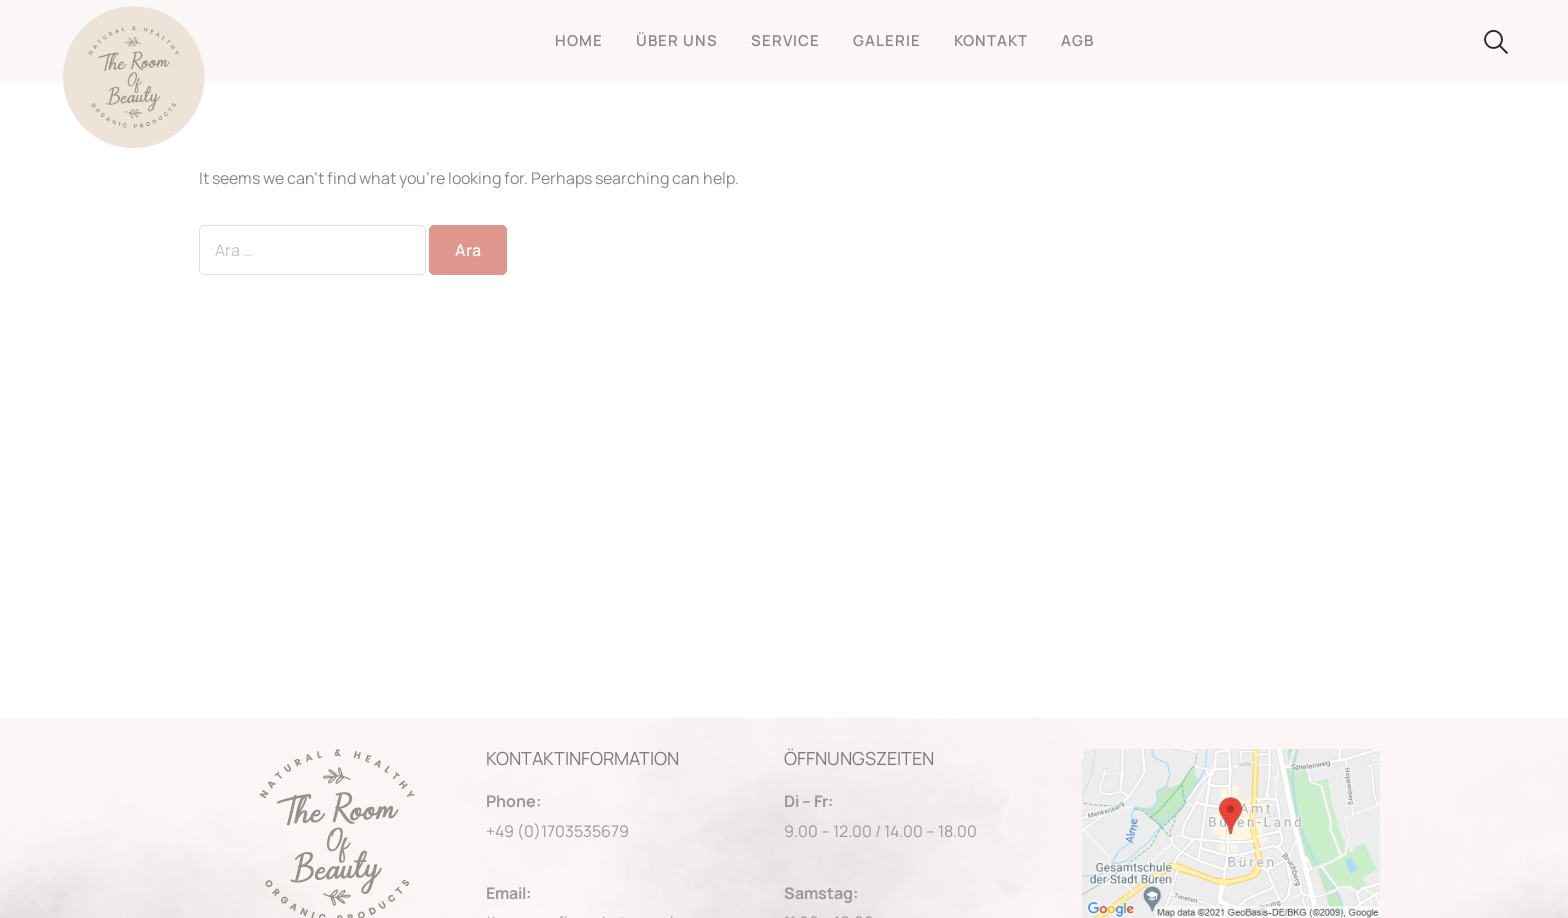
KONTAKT (991, 40)
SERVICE (785, 40)
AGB (1077, 40)
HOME (579, 40)
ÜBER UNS (677, 40)
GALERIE (887, 40)
